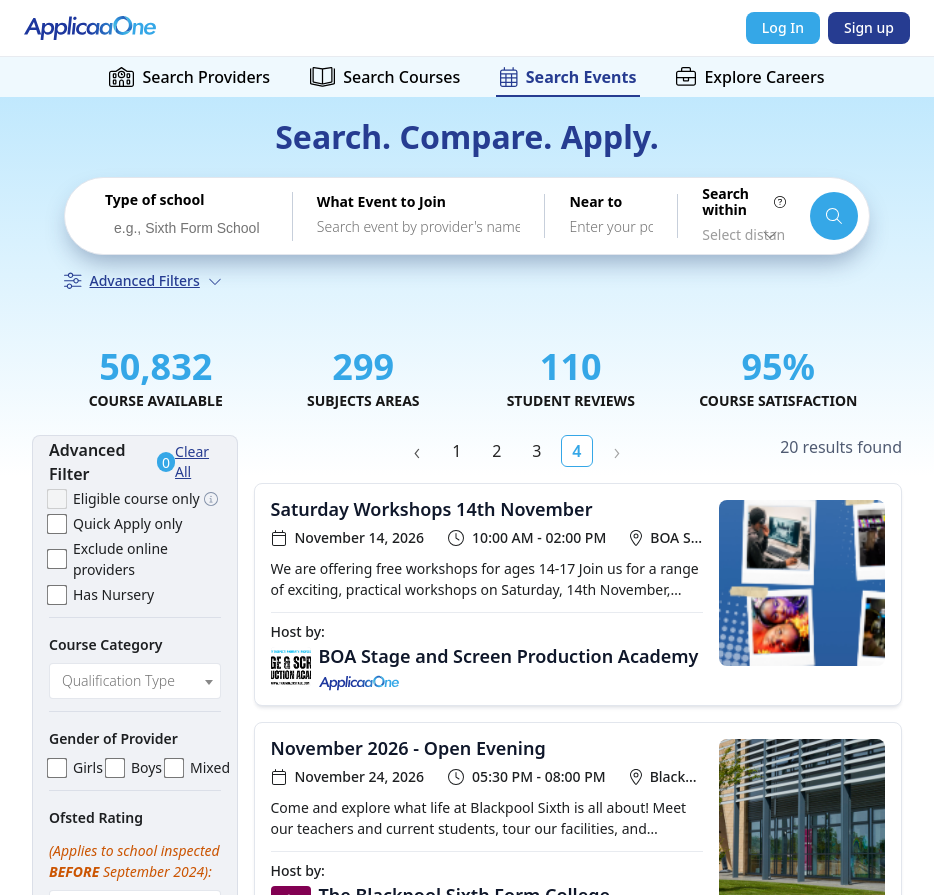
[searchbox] (191, 229)
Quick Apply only (127, 523)
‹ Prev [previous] (417, 451)
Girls (88, 767)
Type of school (154, 200)
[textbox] (135, 681)
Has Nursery (113, 594)
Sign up (869, 27)
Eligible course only (136, 498)
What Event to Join (381, 202)
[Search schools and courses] (834, 216)
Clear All (192, 461)
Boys (146, 767)
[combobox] (186, 226)
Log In (783, 27)
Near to (595, 202)
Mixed (210, 767)
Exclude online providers (120, 559)
